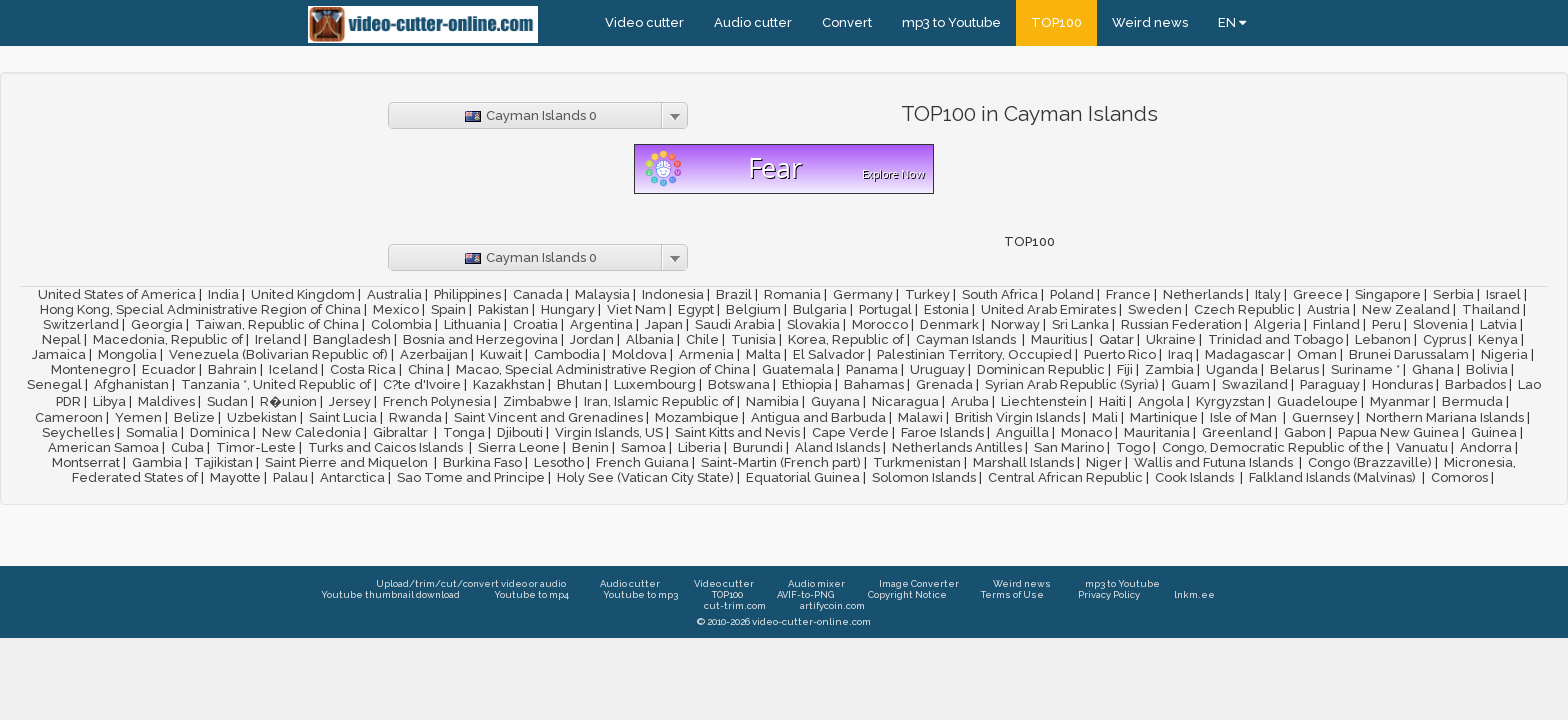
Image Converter (919, 583)
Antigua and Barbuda (818, 417)
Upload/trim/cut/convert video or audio (471, 583)
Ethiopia (807, 384)
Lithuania (472, 324)
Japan (664, 324)
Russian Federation (1181, 324)
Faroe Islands (942, 432)
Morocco (880, 324)
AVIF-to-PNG (805, 594)
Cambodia (567, 354)
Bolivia (1487, 369)
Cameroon (69, 417)
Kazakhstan (509, 384)
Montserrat (86, 462)
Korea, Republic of (846, 339)
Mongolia (127, 354)
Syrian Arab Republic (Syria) (1072, 384)
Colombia (401, 324)
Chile (702, 339)
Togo (1133, 447)
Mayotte (235, 477)
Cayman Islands (967, 339)
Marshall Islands (1023, 462)
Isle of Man (1245, 417)
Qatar (1116, 339)
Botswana (739, 384)
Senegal (54, 384)
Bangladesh (352, 339)
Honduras (1402, 384)
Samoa (643, 447)
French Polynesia (437, 401)
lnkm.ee (1194, 594)
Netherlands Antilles (957, 447)
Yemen (138, 417)
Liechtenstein (1044, 401)
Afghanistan (131, 384)
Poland (1072, 294)
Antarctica (352, 477)
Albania (650, 339)
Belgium (753, 309)
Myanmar (1400, 401)
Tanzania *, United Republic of (276, 384)
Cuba (187, 447)
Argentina (601, 324)
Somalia (152, 432)
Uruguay (937, 369)
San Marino (1069, 447)
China (426, 369)
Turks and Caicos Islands (387, 447)
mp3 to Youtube (951, 22)
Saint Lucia (343, 417)
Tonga (464, 432)
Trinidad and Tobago (1275, 339)
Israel (1503, 294)
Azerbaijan (434, 354)
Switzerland (81, 324)
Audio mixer (816, 583)
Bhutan (579, 384)
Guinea (1494, 432)
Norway (1015, 324)
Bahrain (232, 369)
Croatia (535, 324)
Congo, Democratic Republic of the (1273, 447)
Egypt (696, 309)
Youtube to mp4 (531, 594)
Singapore (1388, 294)
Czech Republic (1244, 309)
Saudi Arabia (735, 324)
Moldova (639, 354)
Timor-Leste (256, 447)
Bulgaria (820, 309)
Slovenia (1440, 324)
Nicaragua (905, 401)
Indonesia (673, 294)
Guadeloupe (1317, 401)
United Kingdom (303, 294)
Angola (1161, 401)
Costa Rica (363, 369)
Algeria (1277, 324)
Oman (1317, 354)
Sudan (227, 401)
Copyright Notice (907, 594)
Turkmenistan (917, 462)
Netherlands (1203, 294)
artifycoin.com (832, 605)
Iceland (293, 369)
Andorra (1486, 447)
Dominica (220, 432)
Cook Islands (1196, 477)
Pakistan (503, 309)
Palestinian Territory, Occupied (974, 354)
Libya (109, 401)
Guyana (835, 401)
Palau (290, 477)
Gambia (157, 462)
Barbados (1475, 384)
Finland (1336, 324)
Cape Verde (850, 432)
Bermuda (1472, 401)
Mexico (396, 309)
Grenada (944, 384)
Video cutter (644, 22)
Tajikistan (223, 462)
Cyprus (1444, 339)
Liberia (699, 447)
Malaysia (602, 294)
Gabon (1305, 432)
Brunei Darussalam (1409, 354)
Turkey (927, 294)
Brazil (734, 294)
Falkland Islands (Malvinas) (1334, 477)
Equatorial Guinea (803, 477)
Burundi (758, 447)
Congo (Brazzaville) (1370, 462)
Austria (1328, 309)
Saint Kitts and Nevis (737, 432)
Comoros (1459, 477)
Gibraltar (402, 432)
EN (1232, 22)
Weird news (1150, 22)
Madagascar (1245, 354)
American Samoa (103, 447)
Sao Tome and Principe (471, 477)
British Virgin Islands (1017, 417)
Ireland (278, 339)
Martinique (1164, 417)
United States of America (117, 294)
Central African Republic (1065, 477)
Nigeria (1504, 354)
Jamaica (59, 354)
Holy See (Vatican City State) (645, 477)
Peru (1386, 324)
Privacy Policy (1109, 594)
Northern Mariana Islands (1445, 417)
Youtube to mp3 (640, 594)
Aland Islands (837, 447)
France (1128, 294)
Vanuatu (1422, 447)
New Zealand (1406, 309)
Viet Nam (636, 309)
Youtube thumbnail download (390, 594)
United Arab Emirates (1048, 309)
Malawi (920, 417)
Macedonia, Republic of (168, 339)
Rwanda (415, 417)
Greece (1318, 294)
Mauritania (1157, 432)
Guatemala (798, 369)
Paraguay (1330, 384)
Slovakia (813, 324)
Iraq (1180, 354)
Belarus (1294, 369)
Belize (194, 417)
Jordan (592, 339)
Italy (1268, 294)
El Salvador (829, 354)
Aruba (970, 401)
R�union (288, 401)
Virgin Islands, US (609, 432)
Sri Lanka (1080, 324)
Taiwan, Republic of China (277, 324)
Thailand (1491, 309)
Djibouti (520, 432)
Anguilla (1022, 432)
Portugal (885, 309)
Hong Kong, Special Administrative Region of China (200, 309)
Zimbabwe (537, 401)
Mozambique (697, 417)
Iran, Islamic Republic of (659, 401)
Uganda (1232, 369)
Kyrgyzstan (1230, 401)
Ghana (1433, 369)
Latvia (1498, 324)
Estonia (946, 309)
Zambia (1169, 369)
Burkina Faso (482, 462)
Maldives (166, 401)
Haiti (1112, 401)
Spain (448, 309)
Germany (863, 294)
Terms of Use (1012, 594)
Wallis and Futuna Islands (1215, 462)
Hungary (568, 309)
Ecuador (169, 369)
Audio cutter (753, 22)
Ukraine (1171, 339)
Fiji (1125, 369)
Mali (1105, 417)
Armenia (706, 354)
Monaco (1086, 432)
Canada (538, 294)
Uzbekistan (262, 417)
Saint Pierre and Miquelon (348, 462)
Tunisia (753, 339)
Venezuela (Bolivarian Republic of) (278, 354)
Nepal (61, 339)
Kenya (1498, 339)
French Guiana (642, 462)
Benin (590, 447)
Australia (394, 294)
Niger (1104, 462)
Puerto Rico (1120, 354)
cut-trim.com (735, 605)
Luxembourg (655, 384)
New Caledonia (311, 432)
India (223, 294)
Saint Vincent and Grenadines (548, 417)
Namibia (772, 401)
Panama (872, 369)
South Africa (1000, 294)
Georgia (157, 324)
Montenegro (90, 369)
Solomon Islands (924, 477)
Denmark (949, 324)
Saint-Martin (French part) (781, 462)
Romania (792, 294)
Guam (1190, 384)
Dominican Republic (1041, 369)
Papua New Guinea (1398, 432)
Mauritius (1059, 339)
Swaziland (1255, 384)
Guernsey (1323, 417)
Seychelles (78, 432)
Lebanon (1383, 339)
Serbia (1453, 294)
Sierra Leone (519, 447)
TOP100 (1056, 22)
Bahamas (874, 384)
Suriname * (1365, 369)
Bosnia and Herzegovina (480, 339)
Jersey (350, 401)
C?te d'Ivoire (422, 384)
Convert (847, 22)
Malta (763, 354)
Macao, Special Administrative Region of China (603, 369)
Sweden (1155, 309)
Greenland (1237, 432)
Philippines (467, 294)
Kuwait (501, 354)
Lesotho (559, 462)
